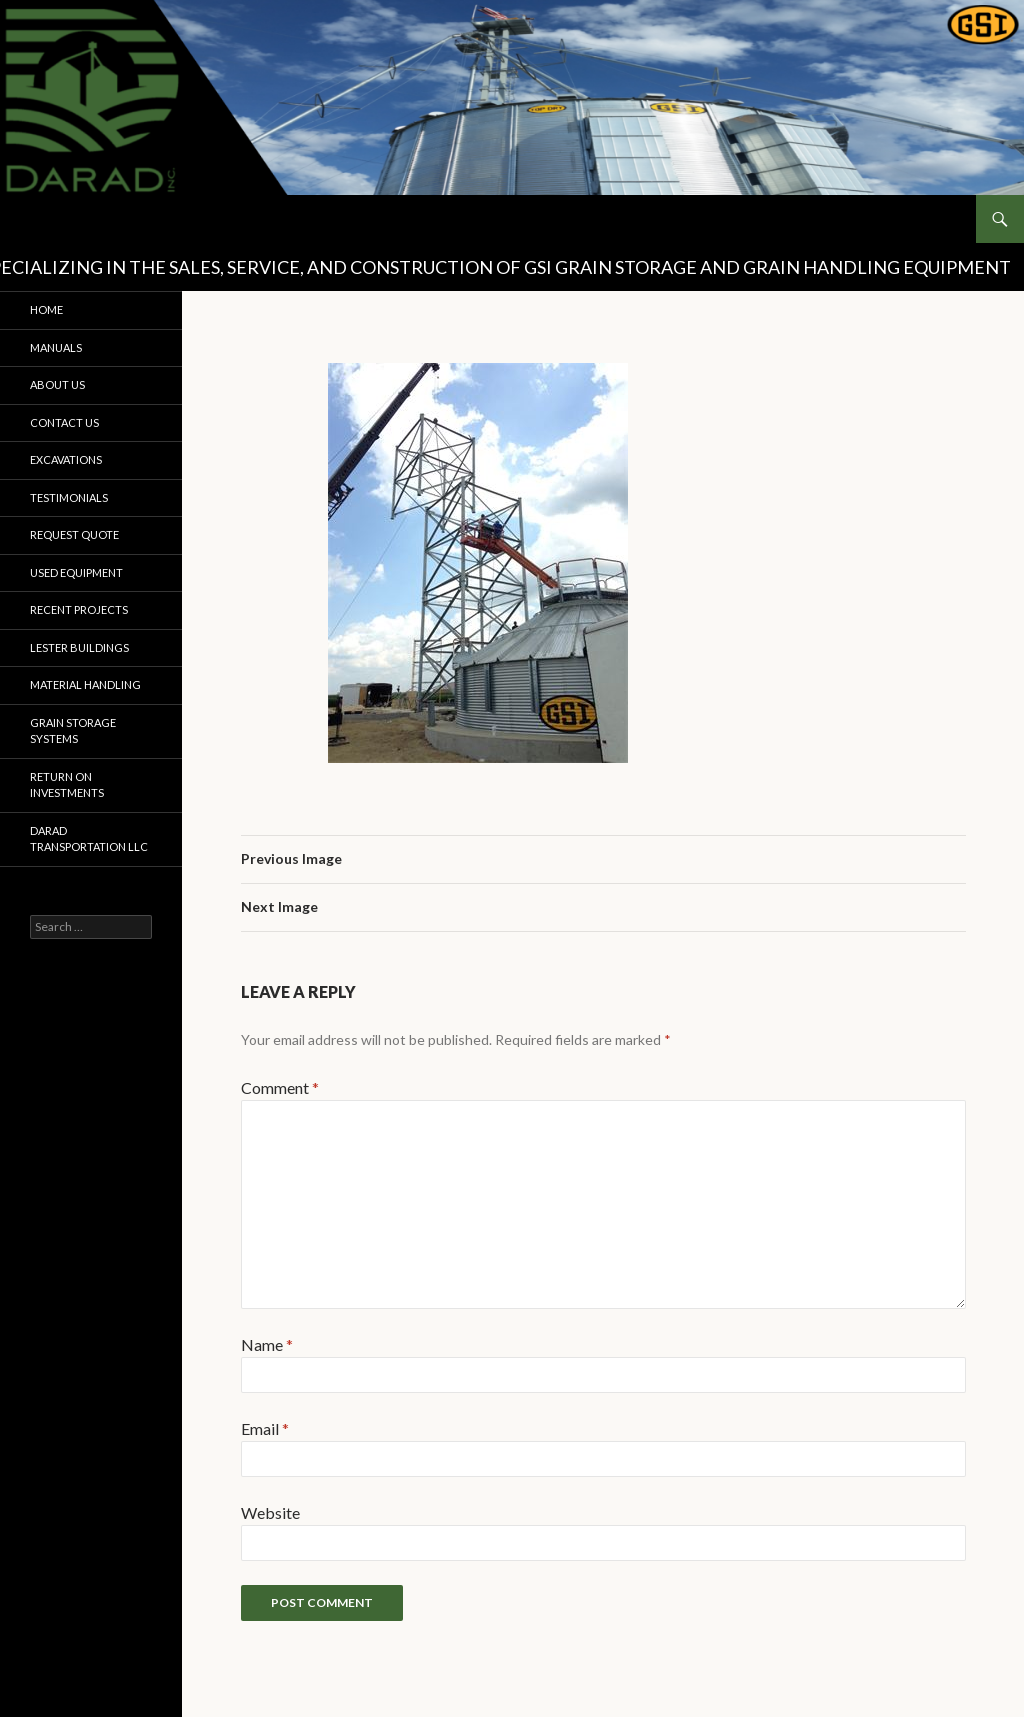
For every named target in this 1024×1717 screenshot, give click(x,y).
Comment (280, 1087)
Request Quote (74, 534)
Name (267, 1344)
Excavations (66, 459)
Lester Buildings (79, 647)
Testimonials (69, 497)
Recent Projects (79, 609)
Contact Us (64, 422)
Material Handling (85, 684)
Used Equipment (76, 572)
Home (46, 309)
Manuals (56, 347)
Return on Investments (67, 785)
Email (265, 1428)
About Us (57, 384)
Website (270, 1512)
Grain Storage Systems (73, 731)
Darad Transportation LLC (89, 839)
